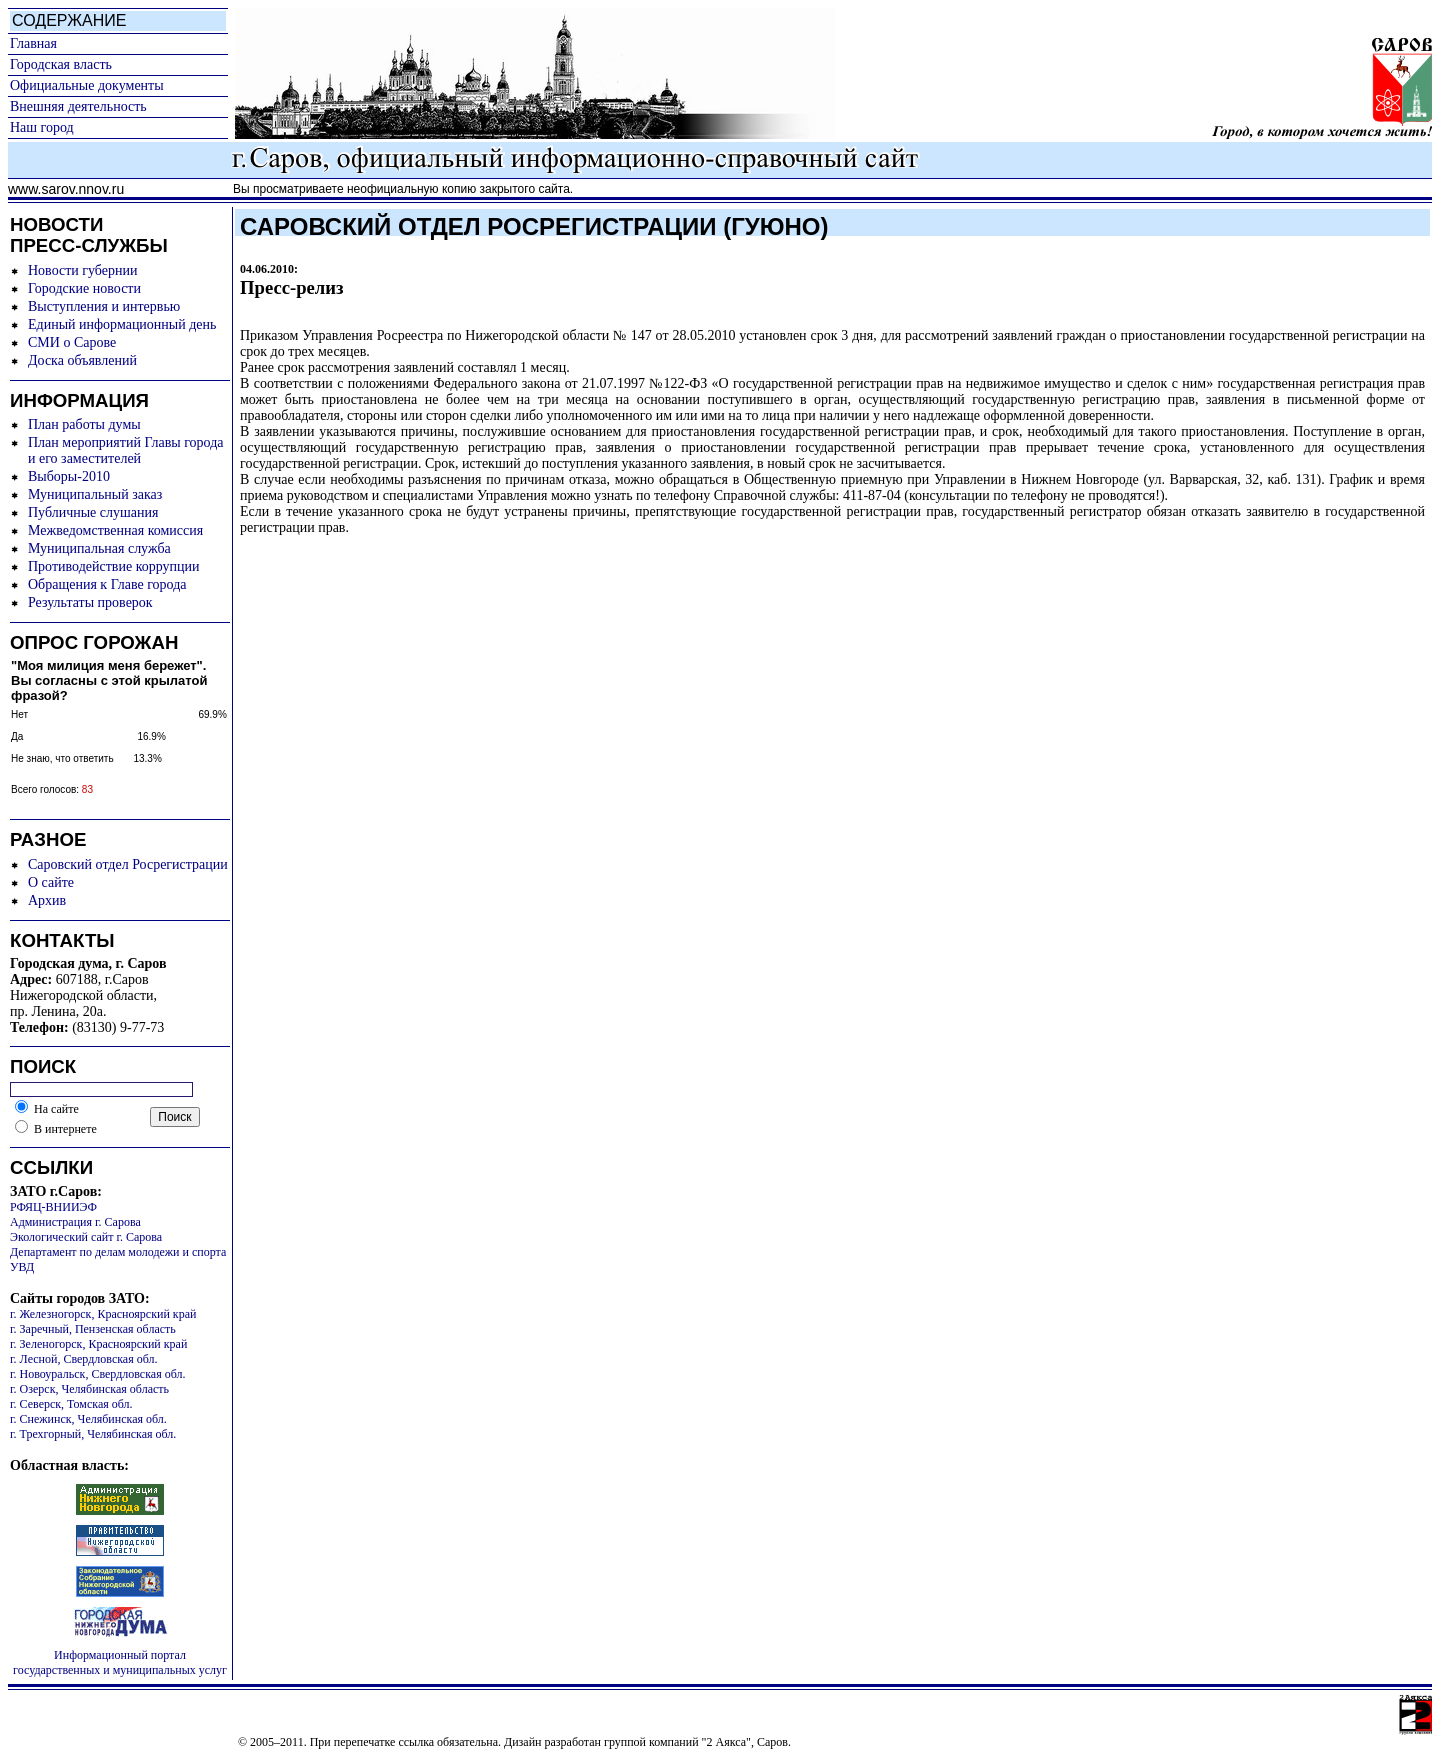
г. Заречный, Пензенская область (93, 1329)
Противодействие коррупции (114, 566)
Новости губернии (82, 270)
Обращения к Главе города (107, 584)
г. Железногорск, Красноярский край (103, 1314)
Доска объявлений (82, 360)
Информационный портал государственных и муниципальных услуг (120, 1662)
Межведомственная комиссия (115, 530)
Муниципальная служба (99, 548)
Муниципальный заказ (95, 494)
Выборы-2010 (69, 476)
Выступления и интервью (104, 306)
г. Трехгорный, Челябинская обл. (93, 1434)
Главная (33, 43)
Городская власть (61, 64)
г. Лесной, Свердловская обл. (84, 1359)
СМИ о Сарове (72, 342)
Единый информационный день (122, 324)
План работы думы (84, 424)
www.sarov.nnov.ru (66, 189)
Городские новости (84, 288)
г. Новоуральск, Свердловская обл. (97, 1374)
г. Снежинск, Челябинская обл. (88, 1419)
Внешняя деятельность (78, 106)
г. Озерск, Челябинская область (89, 1389)
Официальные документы (87, 85)
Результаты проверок (90, 602)
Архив (47, 900)
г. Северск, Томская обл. (71, 1404)
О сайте (51, 882)
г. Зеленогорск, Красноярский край (98, 1344)
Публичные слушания (93, 512)
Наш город (42, 127)
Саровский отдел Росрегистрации (128, 864)
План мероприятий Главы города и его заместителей (126, 450)
